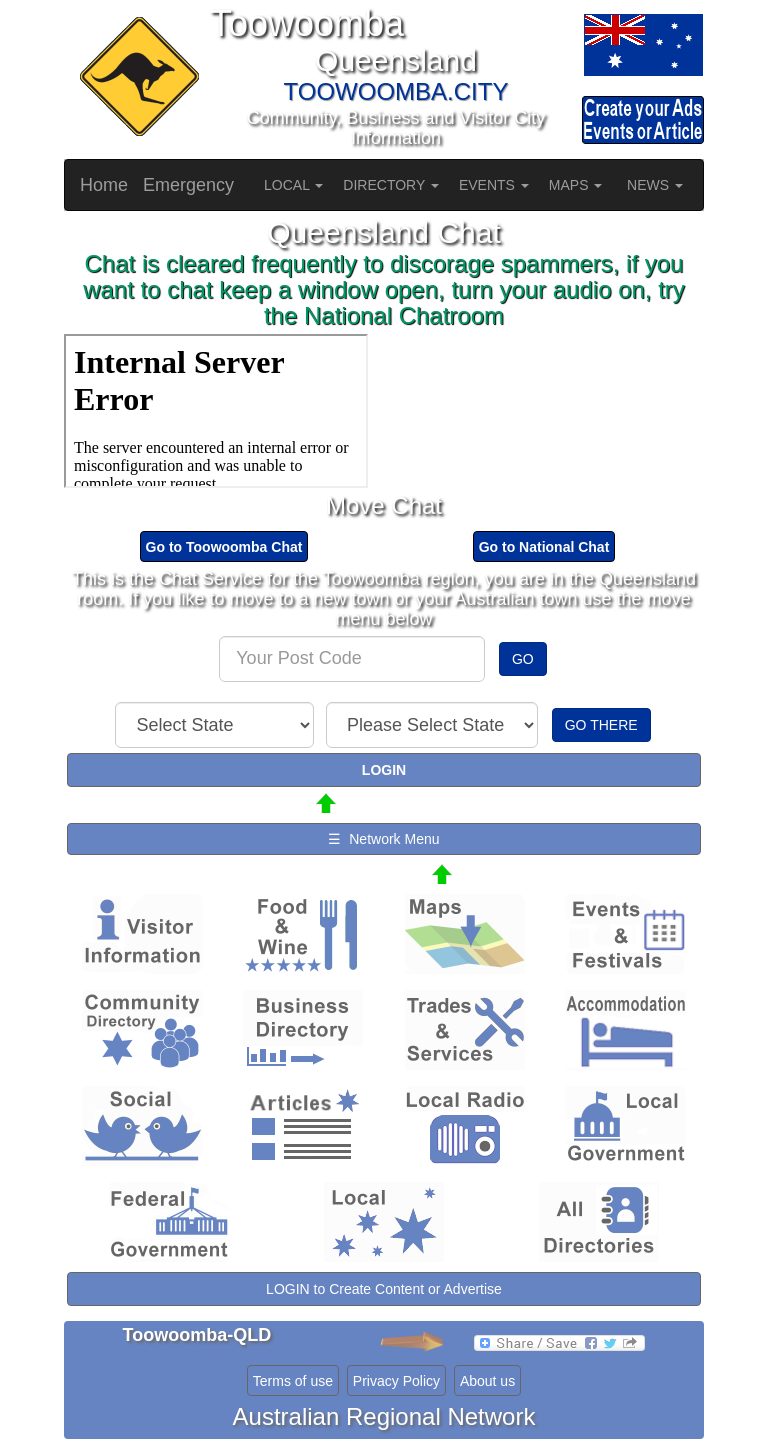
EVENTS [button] (494, 185)
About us (487, 1381)
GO (523, 659)
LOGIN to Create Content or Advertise (384, 1289)
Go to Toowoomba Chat (224, 547)
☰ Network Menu (383, 839)
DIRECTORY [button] (391, 185)
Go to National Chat (544, 547)
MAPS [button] (576, 185)
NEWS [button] (655, 185)
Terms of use (293, 1381)
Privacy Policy (396, 1381)
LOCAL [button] (293, 185)
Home (104, 185)
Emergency (188, 185)
